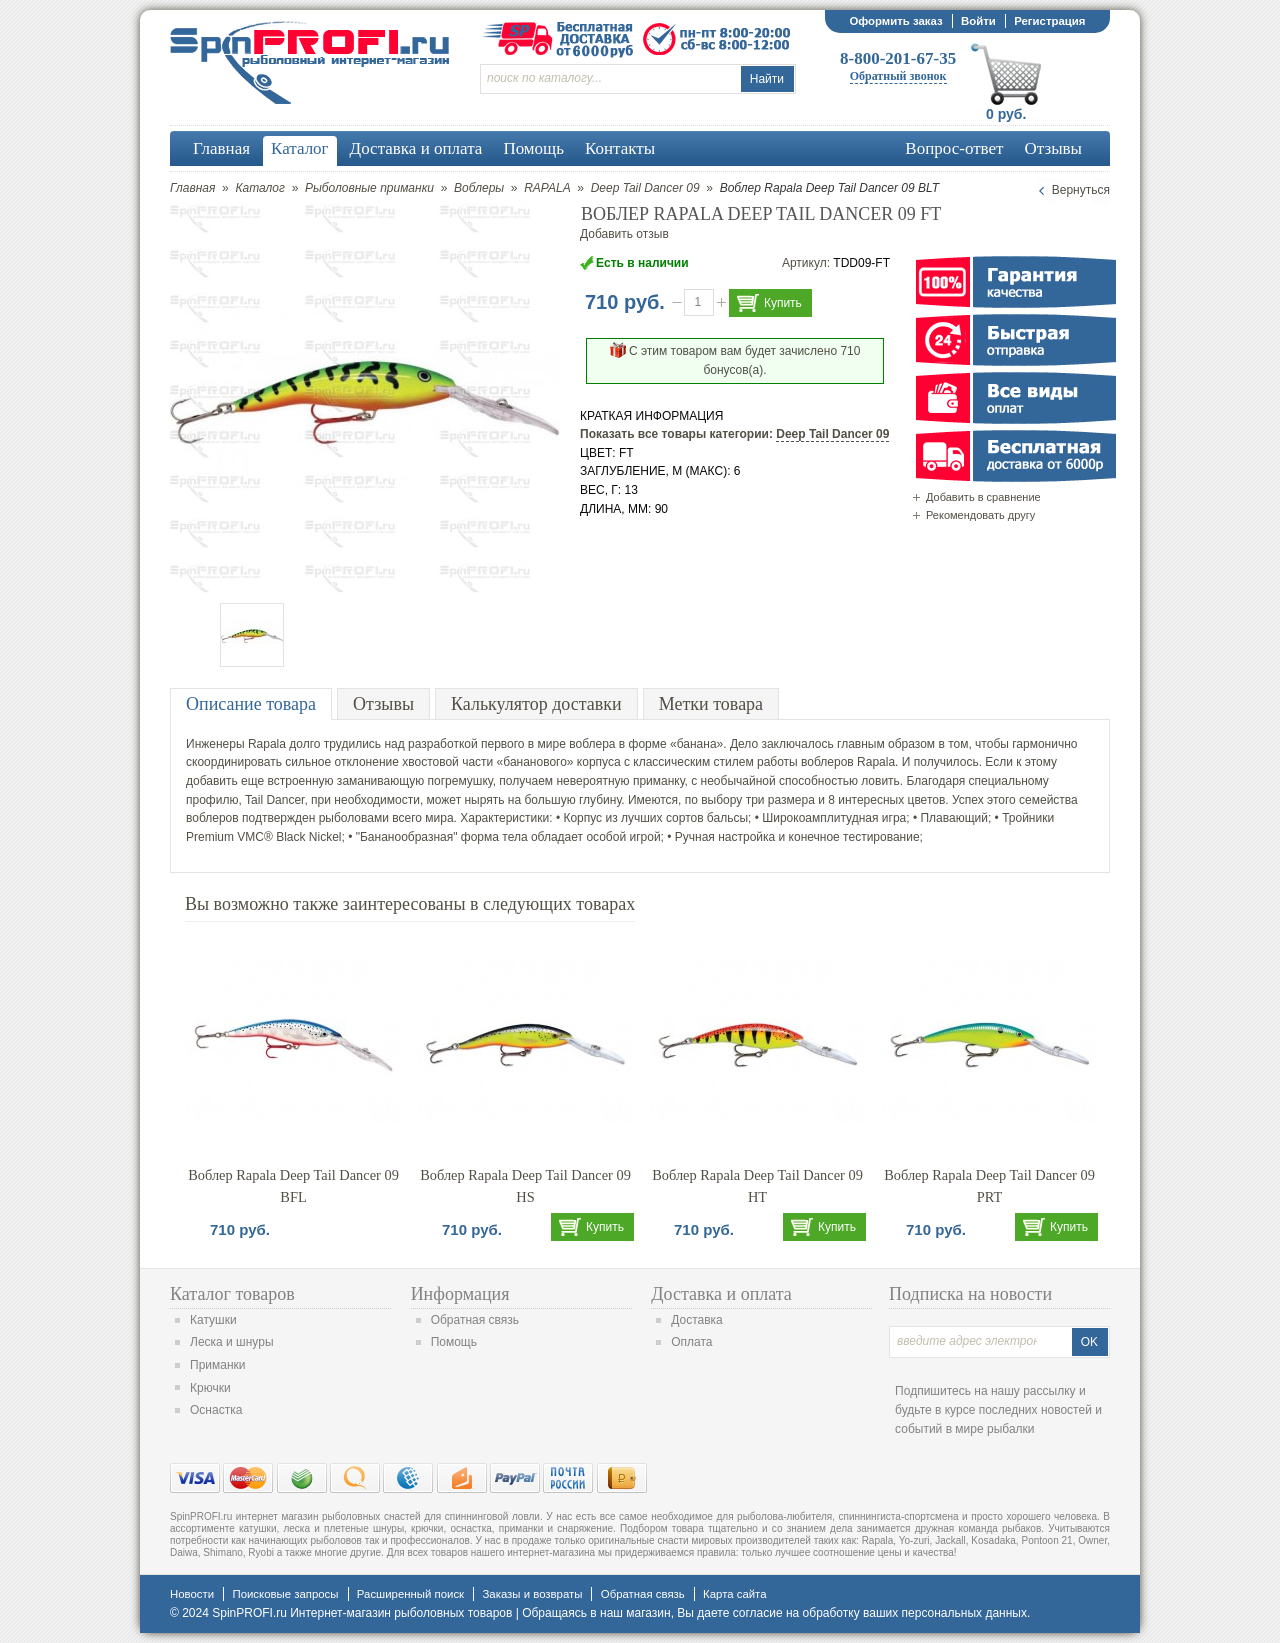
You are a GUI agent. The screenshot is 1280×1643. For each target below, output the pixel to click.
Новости (192, 1594)
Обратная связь (475, 1320)
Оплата (691, 1342)
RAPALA (547, 188)
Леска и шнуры (232, 1342)
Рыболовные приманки (369, 188)
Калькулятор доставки (536, 704)
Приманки (218, 1365)
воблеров (827, 762)
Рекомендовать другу (980, 515)
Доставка (697, 1320)
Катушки (213, 1320)
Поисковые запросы (285, 1594)
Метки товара (711, 704)
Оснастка (216, 1410)
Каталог (260, 188)
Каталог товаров (232, 1294)
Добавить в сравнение (983, 497)
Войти (978, 21)
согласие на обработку (796, 1613)
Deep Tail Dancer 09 (645, 188)
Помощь (454, 1342)
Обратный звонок (898, 76)
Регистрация (1049, 21)
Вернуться (1081, 190)
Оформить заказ (895, 21)
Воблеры (479, 188)
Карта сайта (734, 1594)
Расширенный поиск (410, 1594)
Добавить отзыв (624, 234)
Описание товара (251, 704)
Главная (192, 188)
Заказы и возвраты (532, 1594)
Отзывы (383, 704)
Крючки (210, 1388)
